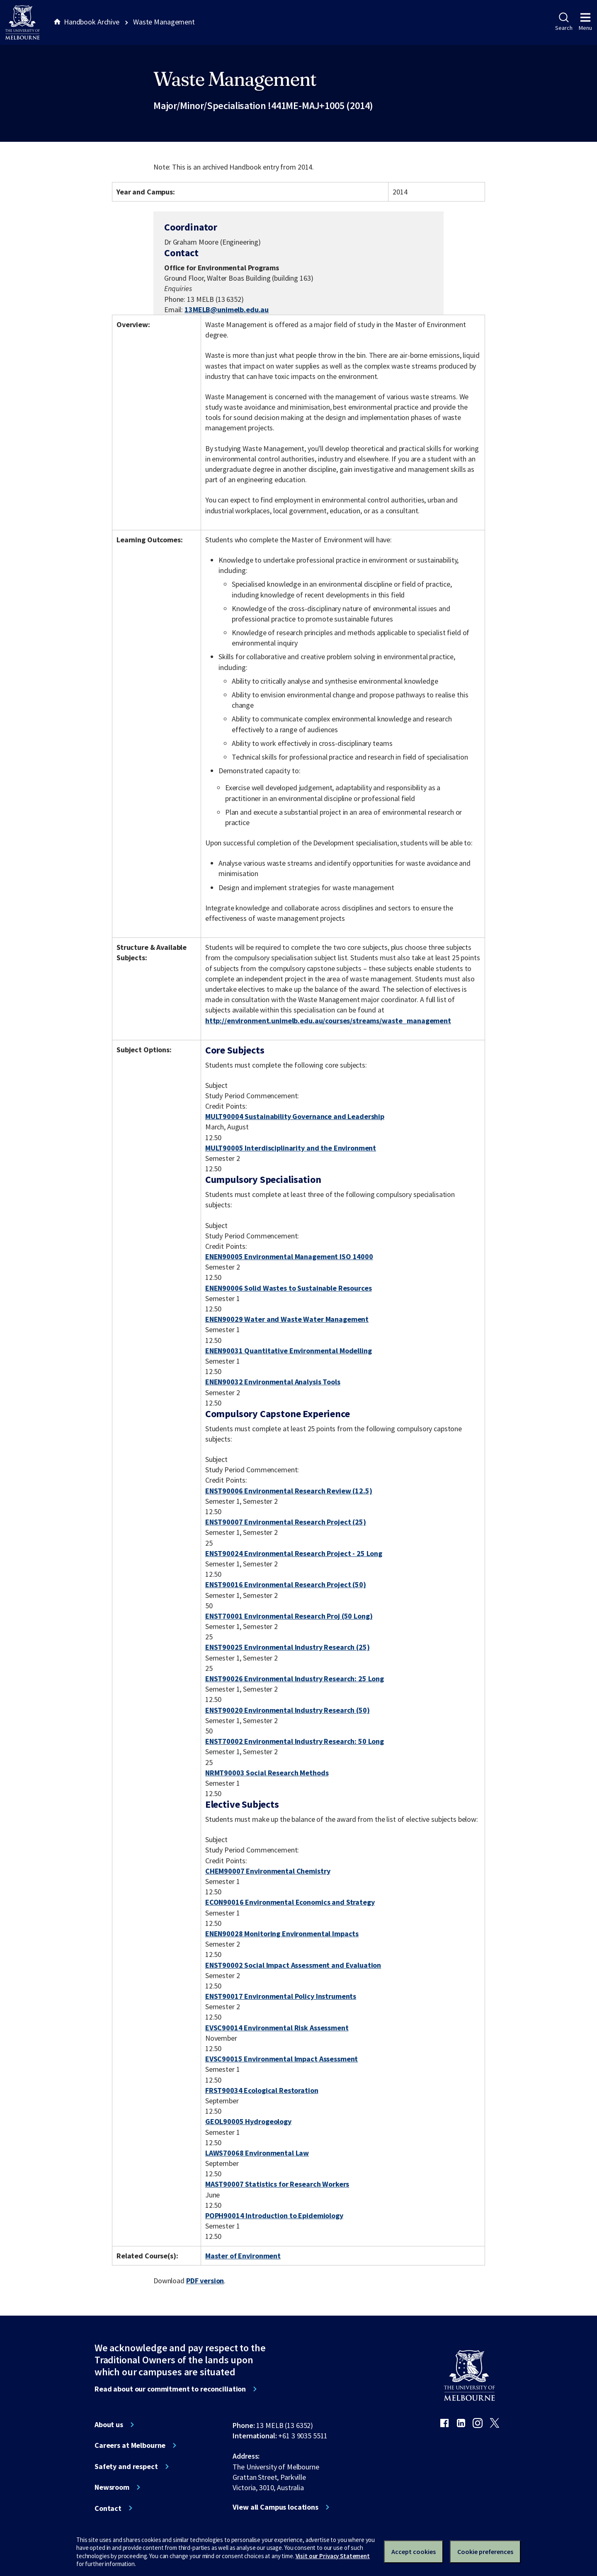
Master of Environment (243, 2255)
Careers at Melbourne (130, 2445)
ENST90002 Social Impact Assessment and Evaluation (293, 1965)
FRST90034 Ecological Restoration (261, 2090)
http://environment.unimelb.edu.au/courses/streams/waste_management (328, 1020)
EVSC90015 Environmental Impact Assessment (281, 2059)
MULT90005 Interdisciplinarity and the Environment (290, 1148)
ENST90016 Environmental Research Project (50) (285, 1584)
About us (109, 2424)
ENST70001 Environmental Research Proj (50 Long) (289, 1616)
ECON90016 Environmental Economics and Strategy (290, 1902)
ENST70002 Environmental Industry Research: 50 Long (294, 1741)
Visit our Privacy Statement (333, 2556)
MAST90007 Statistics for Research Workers (277, 2184)
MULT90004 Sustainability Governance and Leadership (294, 1116)
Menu (585, 22)
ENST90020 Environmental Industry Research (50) (287, 1710)
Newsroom (112, 2487)
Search (563, 22)
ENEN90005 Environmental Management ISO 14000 (289, 1256)
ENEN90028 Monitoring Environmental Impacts (282, 1933)
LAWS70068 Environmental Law (257, 2153)
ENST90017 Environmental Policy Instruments (280, 1996)
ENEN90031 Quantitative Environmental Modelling (288, 1350)
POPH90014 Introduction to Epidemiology (274, 2215)
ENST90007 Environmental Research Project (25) (285, 1522)
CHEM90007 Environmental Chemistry (267, 1871)
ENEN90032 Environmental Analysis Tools (272, 1381)
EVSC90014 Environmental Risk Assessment (277, 2027)
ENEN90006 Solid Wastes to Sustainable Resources (288, 1288)
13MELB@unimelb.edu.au (226, 309)
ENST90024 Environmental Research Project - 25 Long (293, 1553)
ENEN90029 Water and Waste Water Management (287, 1319)
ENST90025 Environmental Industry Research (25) (287, 1647)
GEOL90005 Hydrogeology (248, 2121)
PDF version (205, 2280)
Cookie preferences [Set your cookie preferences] (485, 2551)
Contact (108, 2508)
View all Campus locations (275, 2507)
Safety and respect (126, 2466)
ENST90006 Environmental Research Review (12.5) (288, 1491)
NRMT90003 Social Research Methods (267, 1772)
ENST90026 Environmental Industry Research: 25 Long (294, 1678)
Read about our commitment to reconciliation (170, 2389)
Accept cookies (413, 2551)
